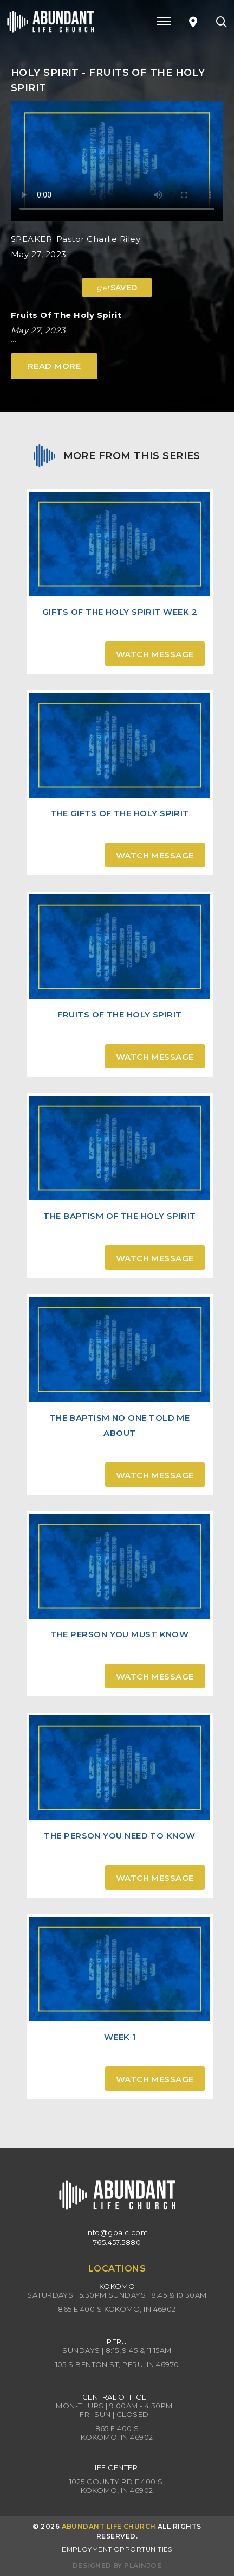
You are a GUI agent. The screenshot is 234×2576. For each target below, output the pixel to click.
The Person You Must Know (120, 1634)
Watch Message (155, 654)
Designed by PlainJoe (117, 2565)
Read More (54, 366)
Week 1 (120, 2037)
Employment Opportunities (117, 2549)
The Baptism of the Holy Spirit (119, 1216)
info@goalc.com (117, 2232)
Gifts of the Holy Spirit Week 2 (119, 612)
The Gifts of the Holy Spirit (119, 813)
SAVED (117, 287)
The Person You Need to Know (119, 1835)
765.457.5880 (117, 2242)
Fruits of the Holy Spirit (119, 1014)
